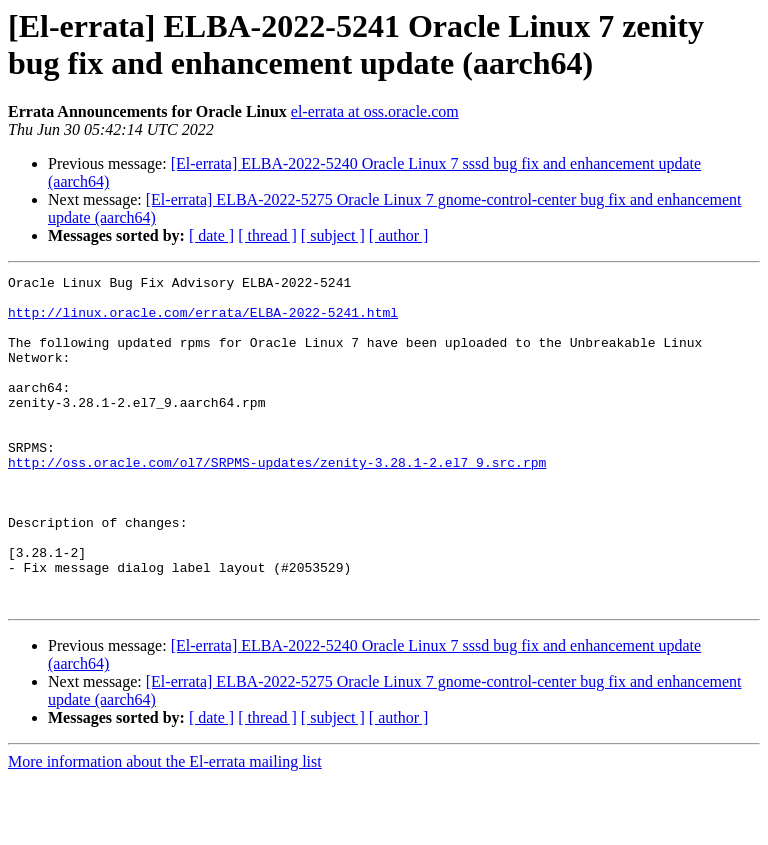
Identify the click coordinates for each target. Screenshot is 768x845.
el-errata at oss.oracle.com (375, 111)
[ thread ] (267, 235)
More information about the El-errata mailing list (165, 827)
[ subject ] (333, 235)
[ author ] (399, 235)
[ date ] (211, 235)
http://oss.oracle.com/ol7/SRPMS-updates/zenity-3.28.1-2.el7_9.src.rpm (277, 501)
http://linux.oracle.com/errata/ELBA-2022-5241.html (203, 321)
